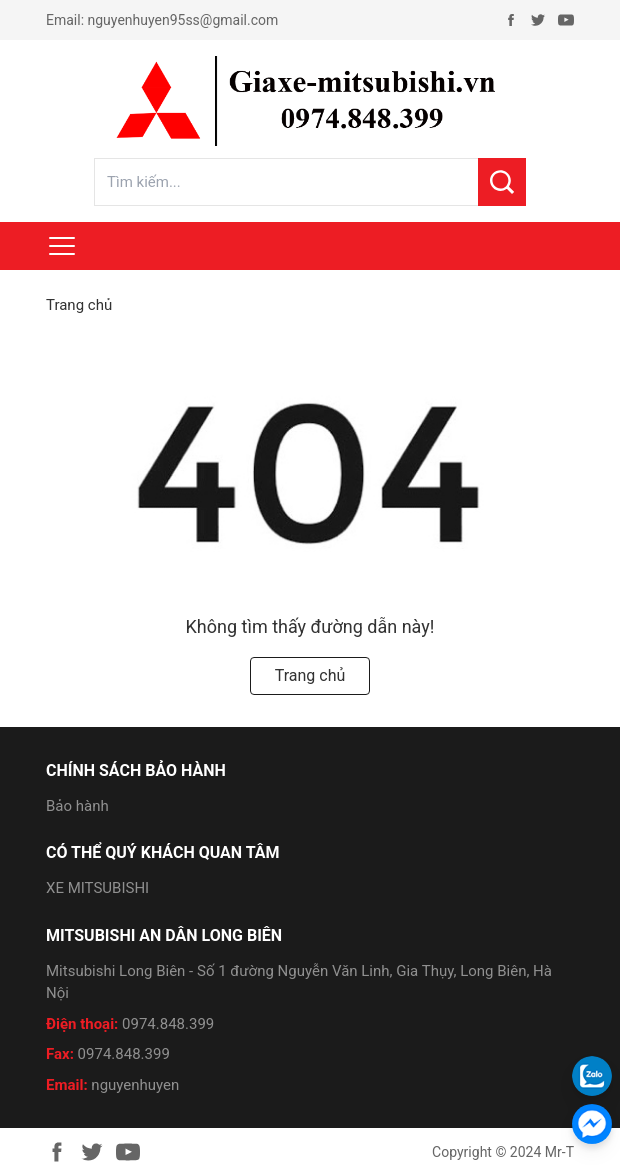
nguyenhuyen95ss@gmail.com (183, 20)
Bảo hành (77, 806)
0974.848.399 (168, 1024)
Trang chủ (79, 305)
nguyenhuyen (135, 1085)
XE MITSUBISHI (97, 888)
